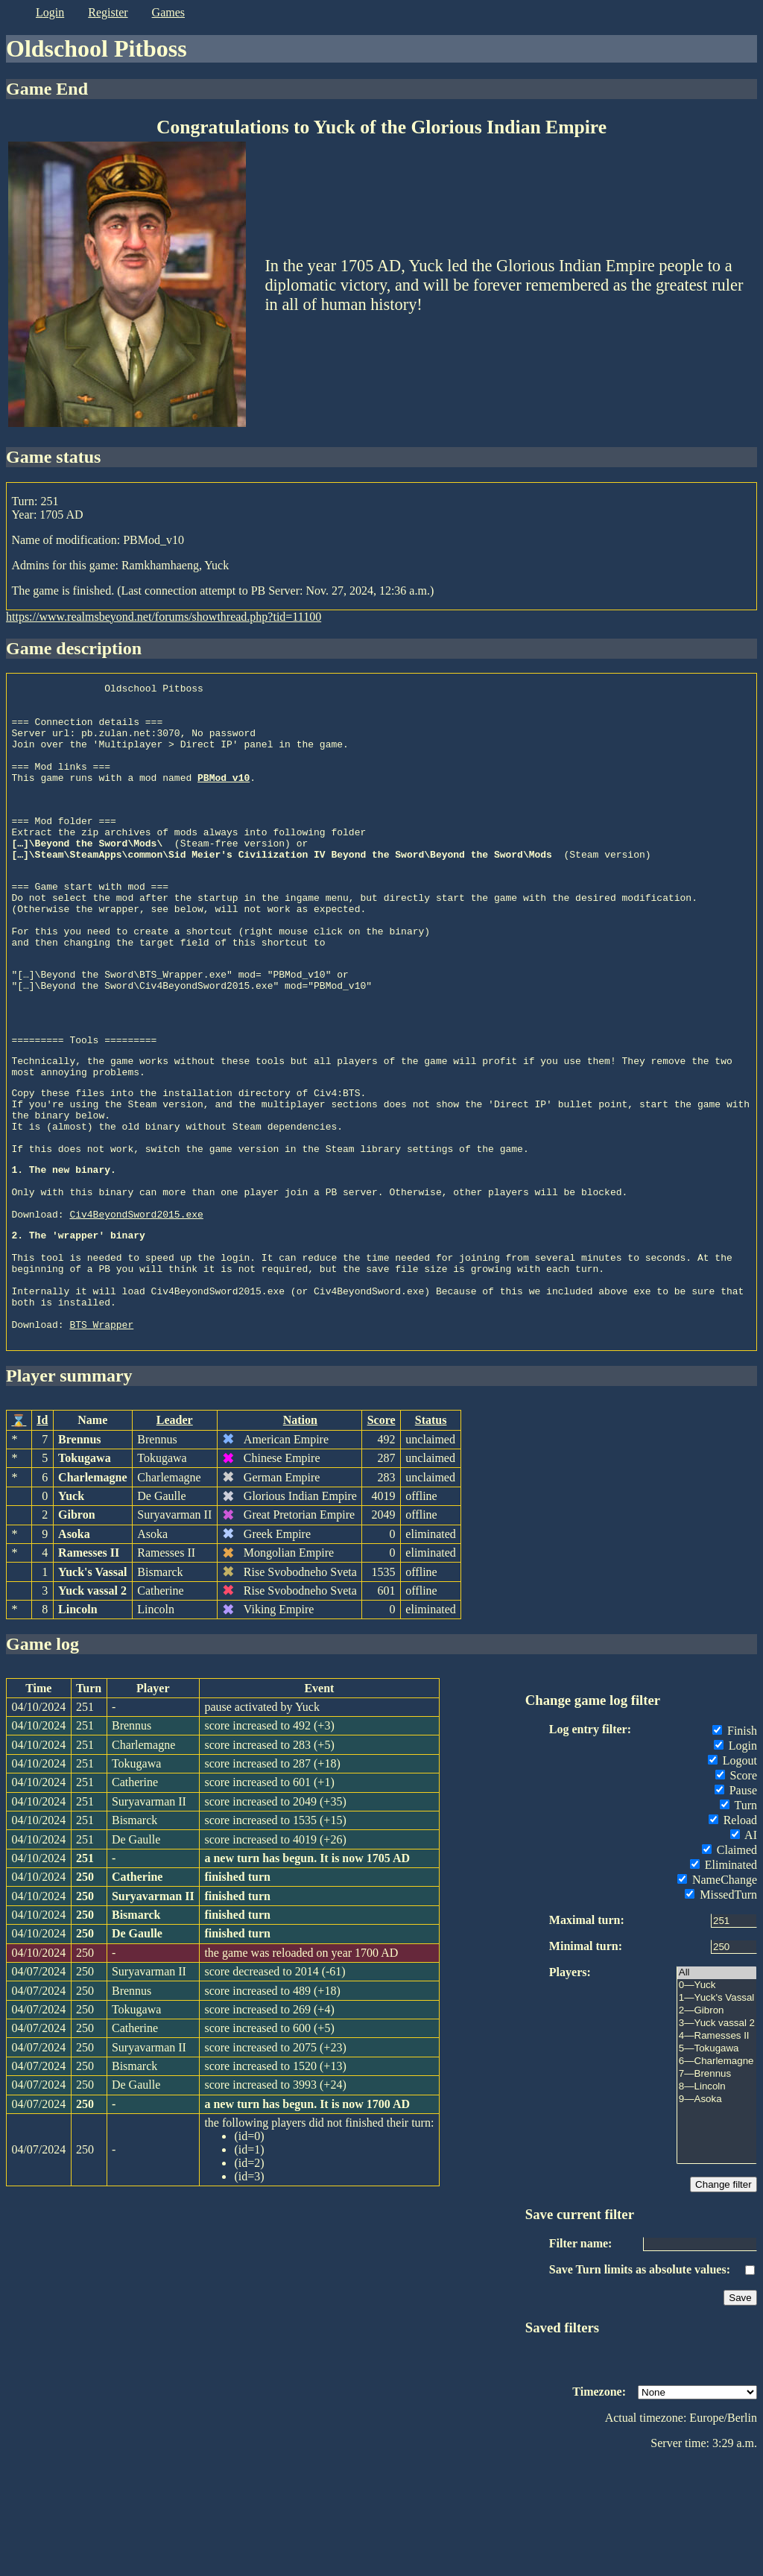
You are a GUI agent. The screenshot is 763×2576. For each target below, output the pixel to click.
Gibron (76, 1628)
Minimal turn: (585, 2060)
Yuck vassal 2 (92, 1704)
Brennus (79, 1553)
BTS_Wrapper (101, 1438)
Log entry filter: (590, 1843)
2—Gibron (716, 2124)
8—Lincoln (716, 2200)
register (107, 12)
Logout (732, 1874)
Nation (300, 1534)
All (716, 2086)
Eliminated (723, 1978)
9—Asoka (716, 2213)
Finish (734, 1844)
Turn (738, 1919)
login (50, 12)
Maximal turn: (586, 2034)
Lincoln (77, 1723)
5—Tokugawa (716, 2162)
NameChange (717, 1993)
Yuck (71, 1610)
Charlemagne (92, 1591)
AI (743, 1949)
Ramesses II (88, 1666)
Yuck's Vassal (92, 1686)
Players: (570, 2086)
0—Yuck (716, 2099)
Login (735, 1859)
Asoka (74, 1648)
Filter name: (580, 2357)
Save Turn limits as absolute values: (639, 2383)
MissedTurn (721, 2008)
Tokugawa (84, 1572)
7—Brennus (716, 2188)
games (168, 12)
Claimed (729, 1964)
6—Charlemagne (716, 2175)
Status (431, 1534)
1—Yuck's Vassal (716, 2112)
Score (381, 1534)
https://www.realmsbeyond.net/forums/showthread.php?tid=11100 (163, 616)
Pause (736, 1904)
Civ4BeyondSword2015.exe (136, 1307)
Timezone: (599, 2505)
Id (42, 1534)
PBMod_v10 (223, 797)
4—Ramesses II (716, 2150)
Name (92, 1534)
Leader (174, 1534)
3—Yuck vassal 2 (716, 2137)
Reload (733, 1934)
